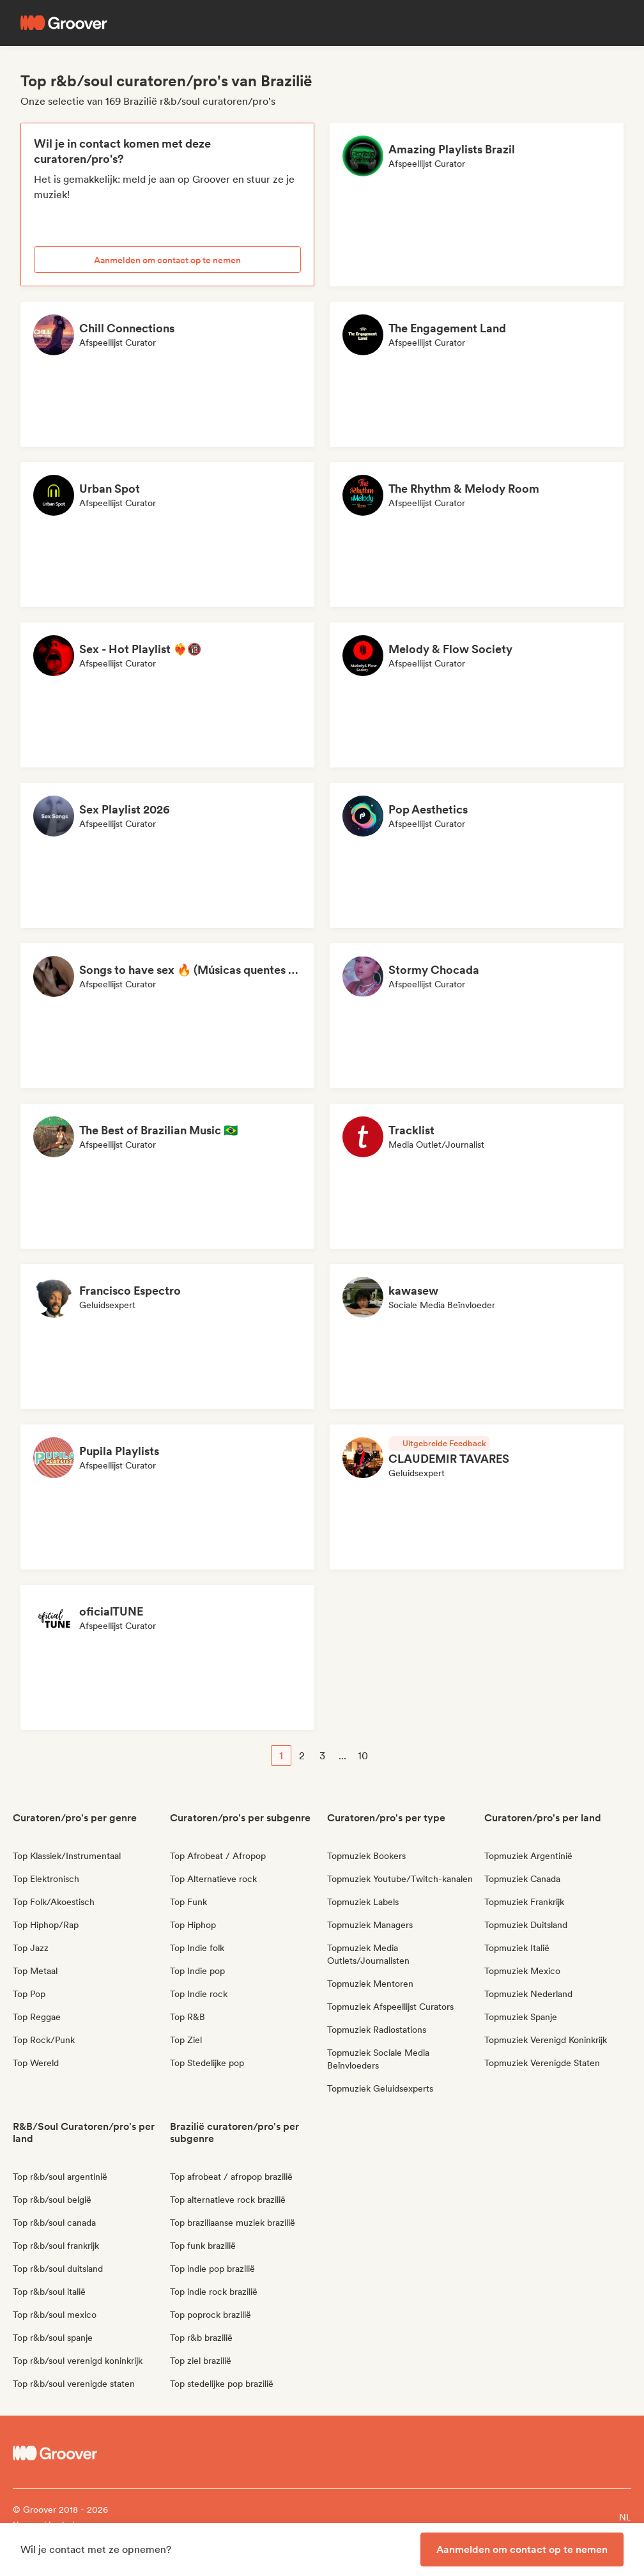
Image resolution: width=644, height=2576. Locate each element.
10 (363, 1756)
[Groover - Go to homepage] (90, 2453)
